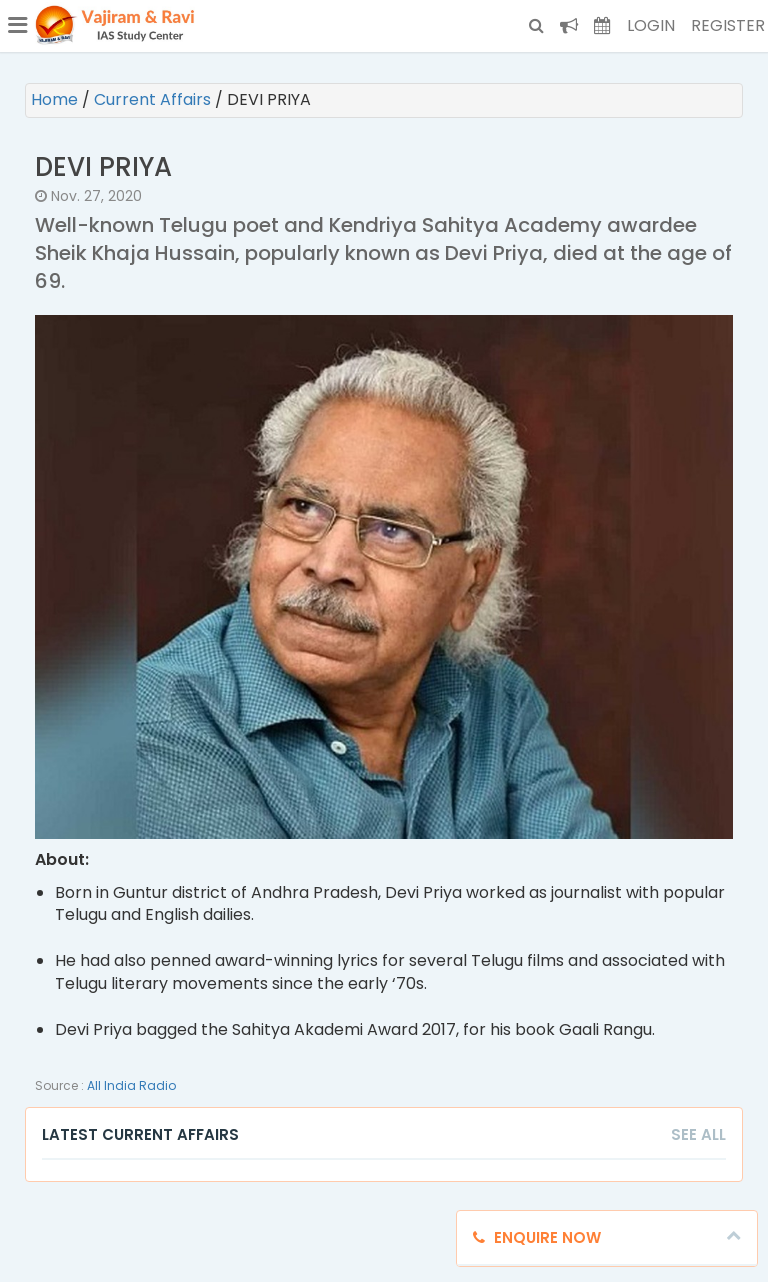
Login (651, 25)
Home (56, 99)
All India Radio (131, 1085)
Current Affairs (154, 99)
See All (698, 1134)
